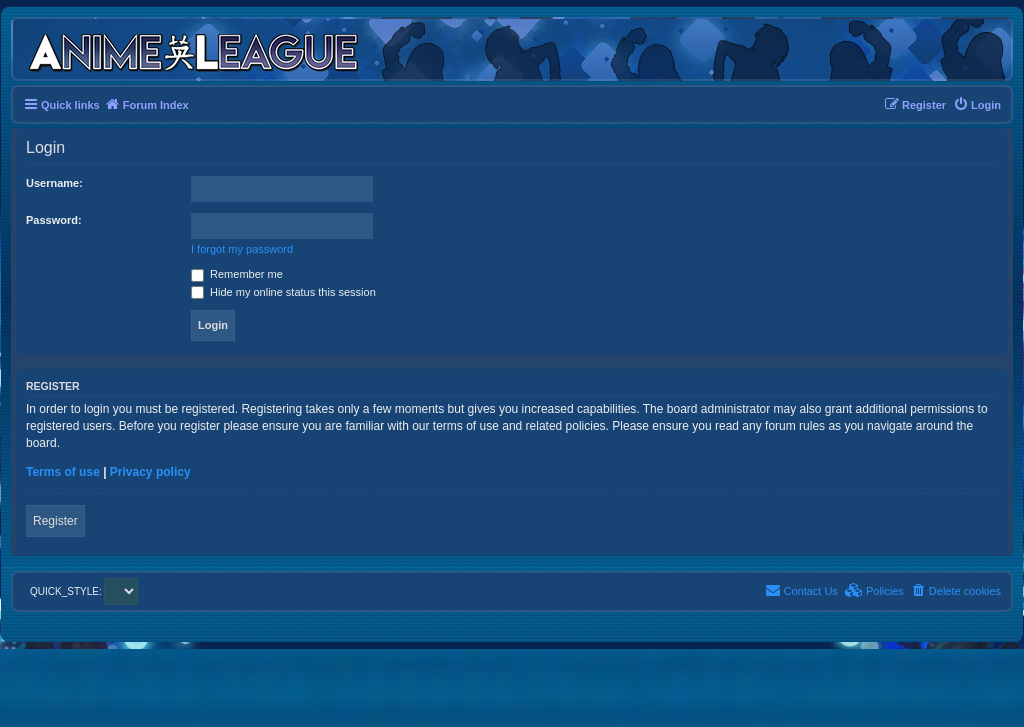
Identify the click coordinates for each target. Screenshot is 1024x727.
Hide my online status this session (283, 292)
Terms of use (63, 472)
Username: (54, 183)
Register (55, 521)
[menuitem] (977, 105)
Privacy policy (150, 472)
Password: (54, 220)
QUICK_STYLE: (84, 591)
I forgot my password (242, 249)
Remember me (237, 274)
